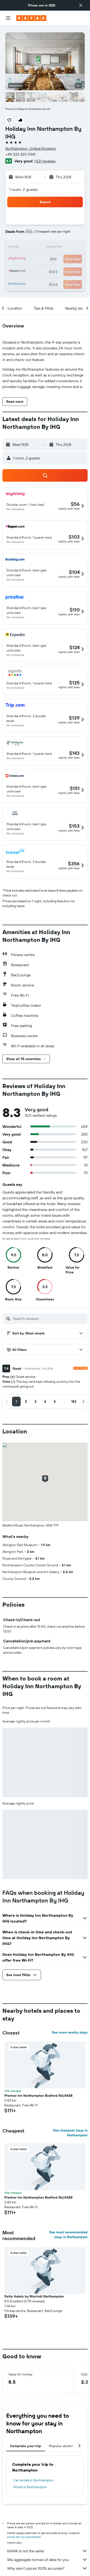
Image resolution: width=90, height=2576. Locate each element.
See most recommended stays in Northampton (68, 2234)
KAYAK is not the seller (47, 2551)
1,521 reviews (44, 161)
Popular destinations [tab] (66, 2446)
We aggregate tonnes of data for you (47, 2559)
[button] (81, 5)
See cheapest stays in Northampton (70, 2132)
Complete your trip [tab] (25, 2446)
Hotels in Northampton (30, 2487)
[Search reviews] (49, 1318)
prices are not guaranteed (24, 2537)
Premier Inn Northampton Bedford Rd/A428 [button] (38, 2095)
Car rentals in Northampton (33, 2480)
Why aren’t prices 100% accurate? (47, 2568)
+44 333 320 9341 (20, 154)
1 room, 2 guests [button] (23, 189)
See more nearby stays (70, 2032)
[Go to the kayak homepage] (31, 18)
